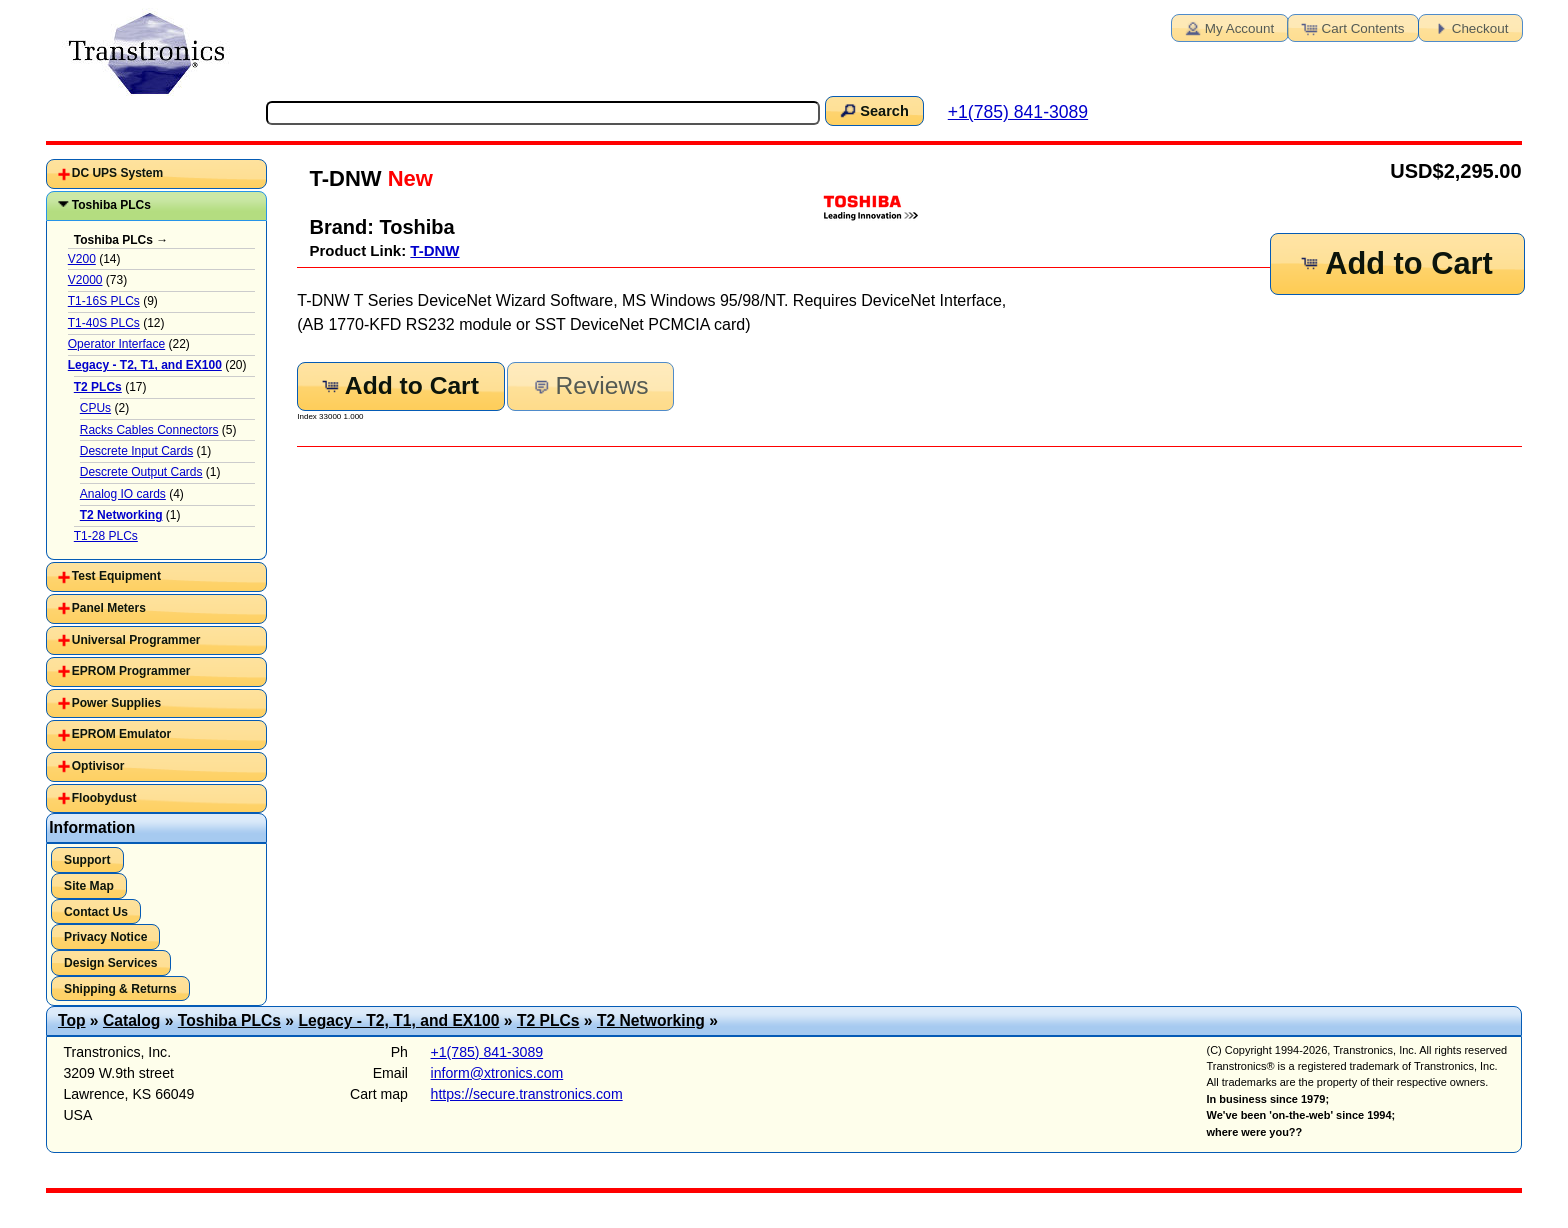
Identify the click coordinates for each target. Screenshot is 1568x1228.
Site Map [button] (89, 886)
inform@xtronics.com (497, 1073)
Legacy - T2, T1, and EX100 (398, 1020)
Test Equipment (116, 576)
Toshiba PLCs (111, 205)
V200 (82, 259)
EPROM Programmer (131, 671)
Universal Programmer (136, 640)
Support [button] (87, 860)
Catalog (131, 1020)
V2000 (85, 280)
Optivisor (98, 766)
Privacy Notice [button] (105, 937)
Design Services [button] (110, 963)
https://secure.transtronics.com (527, 1094)
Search (873, 110)
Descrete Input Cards (136, 451)
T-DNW (434, 250)
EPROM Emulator (121, 734)
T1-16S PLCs (104, 301)
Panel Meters (109, 608)
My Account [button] (1228, 27)
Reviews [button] (588, 385)
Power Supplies (116, 703)
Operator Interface (116, 344)
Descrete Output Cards (141, 472)
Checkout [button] (1469, 27)
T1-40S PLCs (104, 323)
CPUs (95, 408)
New (407, 178)
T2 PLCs (548, 1020)
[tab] (156, 174)
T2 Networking (651, 1020)
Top (72, 1020)
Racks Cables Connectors (149, 430)
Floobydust (104, 798)
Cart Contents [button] (1352, 27)
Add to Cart (1396, 263)
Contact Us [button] (96, 912)
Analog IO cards (123, 494)
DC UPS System (117, 173)
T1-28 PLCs (106, 536)
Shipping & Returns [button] (120, 989)
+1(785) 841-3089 (1018, 112)
